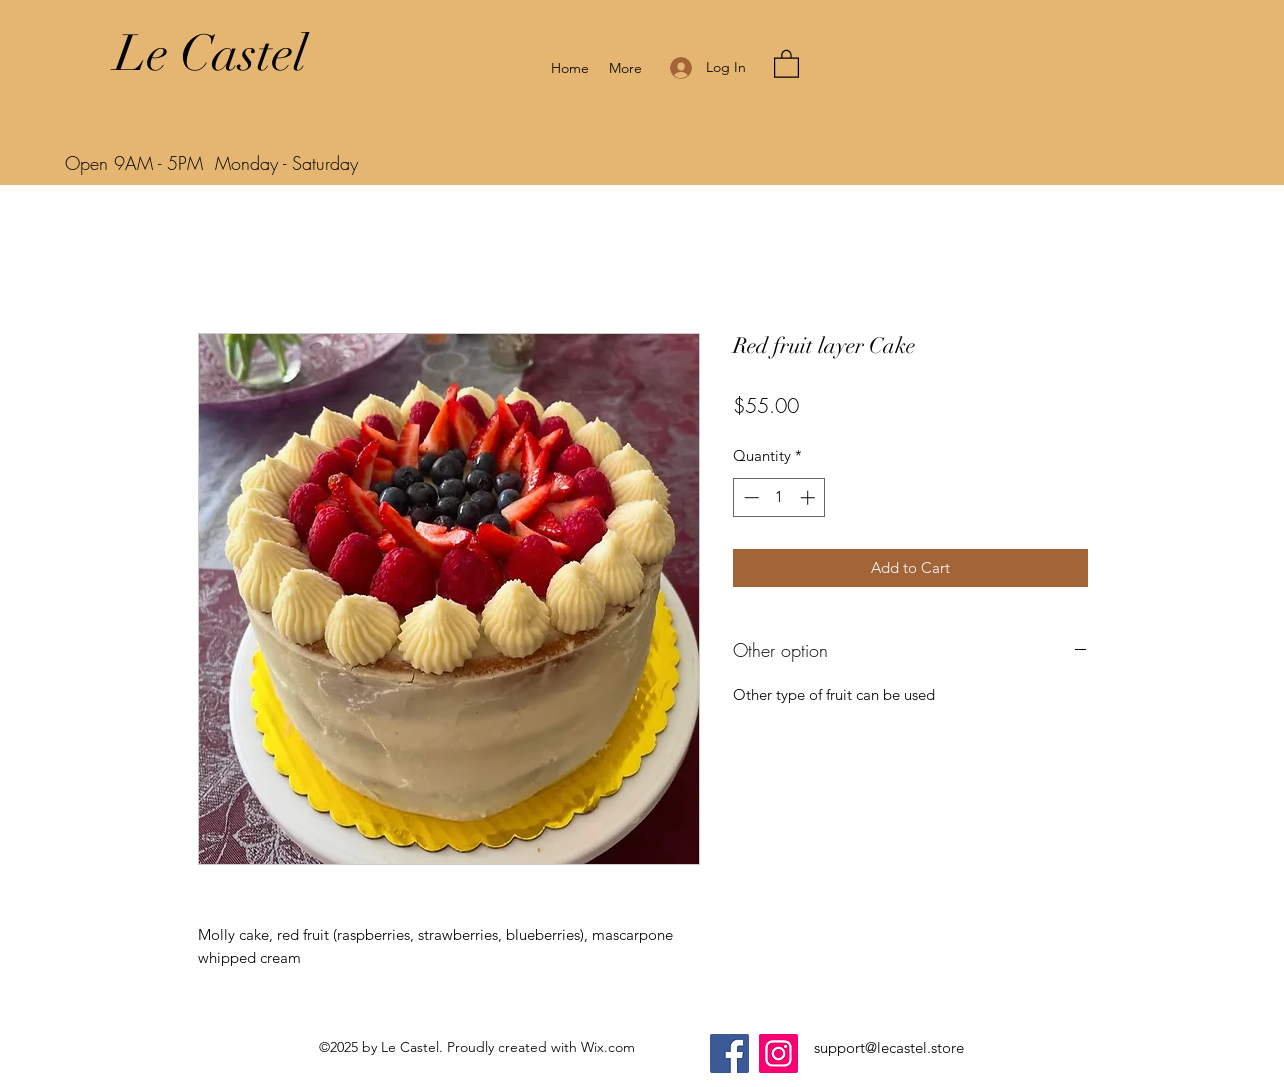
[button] (786, 63)
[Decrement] (749, 497)
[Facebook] (729, 1053)
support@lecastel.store (889, 1047)
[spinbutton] (779, 497)
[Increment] (809, 497)
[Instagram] (778, 1053)
